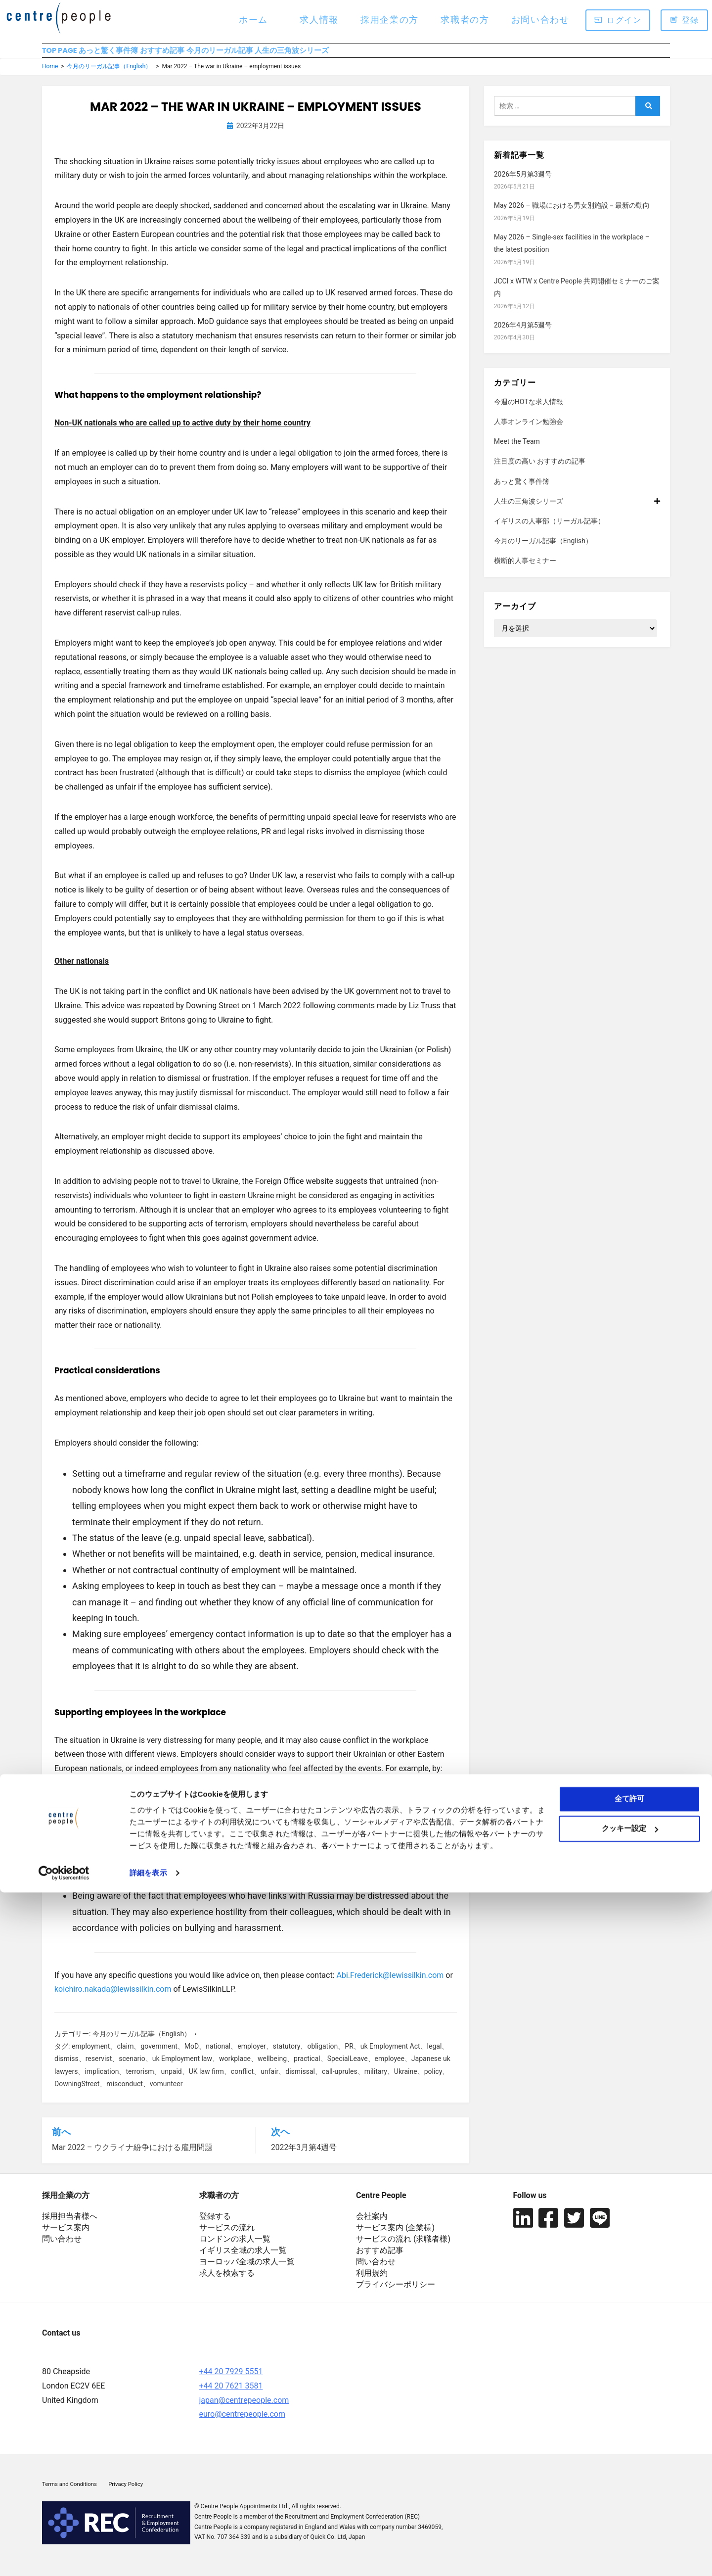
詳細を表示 (148, 2556)
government (158, 2055)
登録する (215, 2224)
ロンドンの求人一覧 (234, 2246)
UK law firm (206, 2080)
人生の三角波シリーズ (388, 54)
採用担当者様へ (69, 2224)
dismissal (300, 2080)
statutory (287, 2055)
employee (389, 2067)
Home (50, 75)
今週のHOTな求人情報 (528, 410)
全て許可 (629, 2482)
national (218, 2055)
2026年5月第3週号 (523, 183)
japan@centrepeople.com (244, 2407)
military (375, 2080)
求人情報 (319, 19)
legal (434, 2055)
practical (307, 2067)
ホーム (253, 19)
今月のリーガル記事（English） (109, 75)
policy (433, 2080)
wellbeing (272, 2067)
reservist (99, 2067)
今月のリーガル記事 (291, 54)
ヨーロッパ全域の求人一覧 (246, 2269)
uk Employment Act (390, 2055)
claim (125, 2055)
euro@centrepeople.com (242, 2422)
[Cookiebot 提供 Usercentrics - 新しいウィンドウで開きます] (64, 2556)
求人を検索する (227, 2281)
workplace (235, 2067)
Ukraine (405, 2080)
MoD (191, 2055)
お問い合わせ (540, 19)
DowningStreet (76, 2093)
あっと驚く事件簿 (134, 54)
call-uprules (339, 2080)
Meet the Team (517, 450)
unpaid (171, 2080)
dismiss (66, 2067)
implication (102, 2080)
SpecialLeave (347, 2067)
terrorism (140, 2080)
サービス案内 (65, 2235)
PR (349, 2055)
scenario (132, 2067)
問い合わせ (62, 2246)
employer (251, 2055)
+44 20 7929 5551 (231, 2379)
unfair (269, 2080)
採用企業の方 (389, 19)
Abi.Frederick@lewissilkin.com (390, 1983)
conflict (242, 2080)
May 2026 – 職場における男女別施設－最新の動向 (572, 214)
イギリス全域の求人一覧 (242, 2258)
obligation (322, 2055)
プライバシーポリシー (395, 2292)
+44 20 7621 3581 (231, 2393)
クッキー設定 (630, 2512)
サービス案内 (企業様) (395, 2235)
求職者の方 (465, 19)
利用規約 (372, 2281)
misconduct (124, 2093)
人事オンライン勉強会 (528, 430)
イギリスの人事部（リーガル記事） (549, 530)
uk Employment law (182, 2067)
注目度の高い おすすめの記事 (539, 470)
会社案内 (372, 2224)
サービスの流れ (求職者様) (403, 2246)
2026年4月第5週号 (523, 334)
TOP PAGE (61, 54)
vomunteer (166, 2093)
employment (91, 2055)
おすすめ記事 (210, 54)
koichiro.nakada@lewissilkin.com (112, 1998)
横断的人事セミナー (525, 569)
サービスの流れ (227, 2235)
